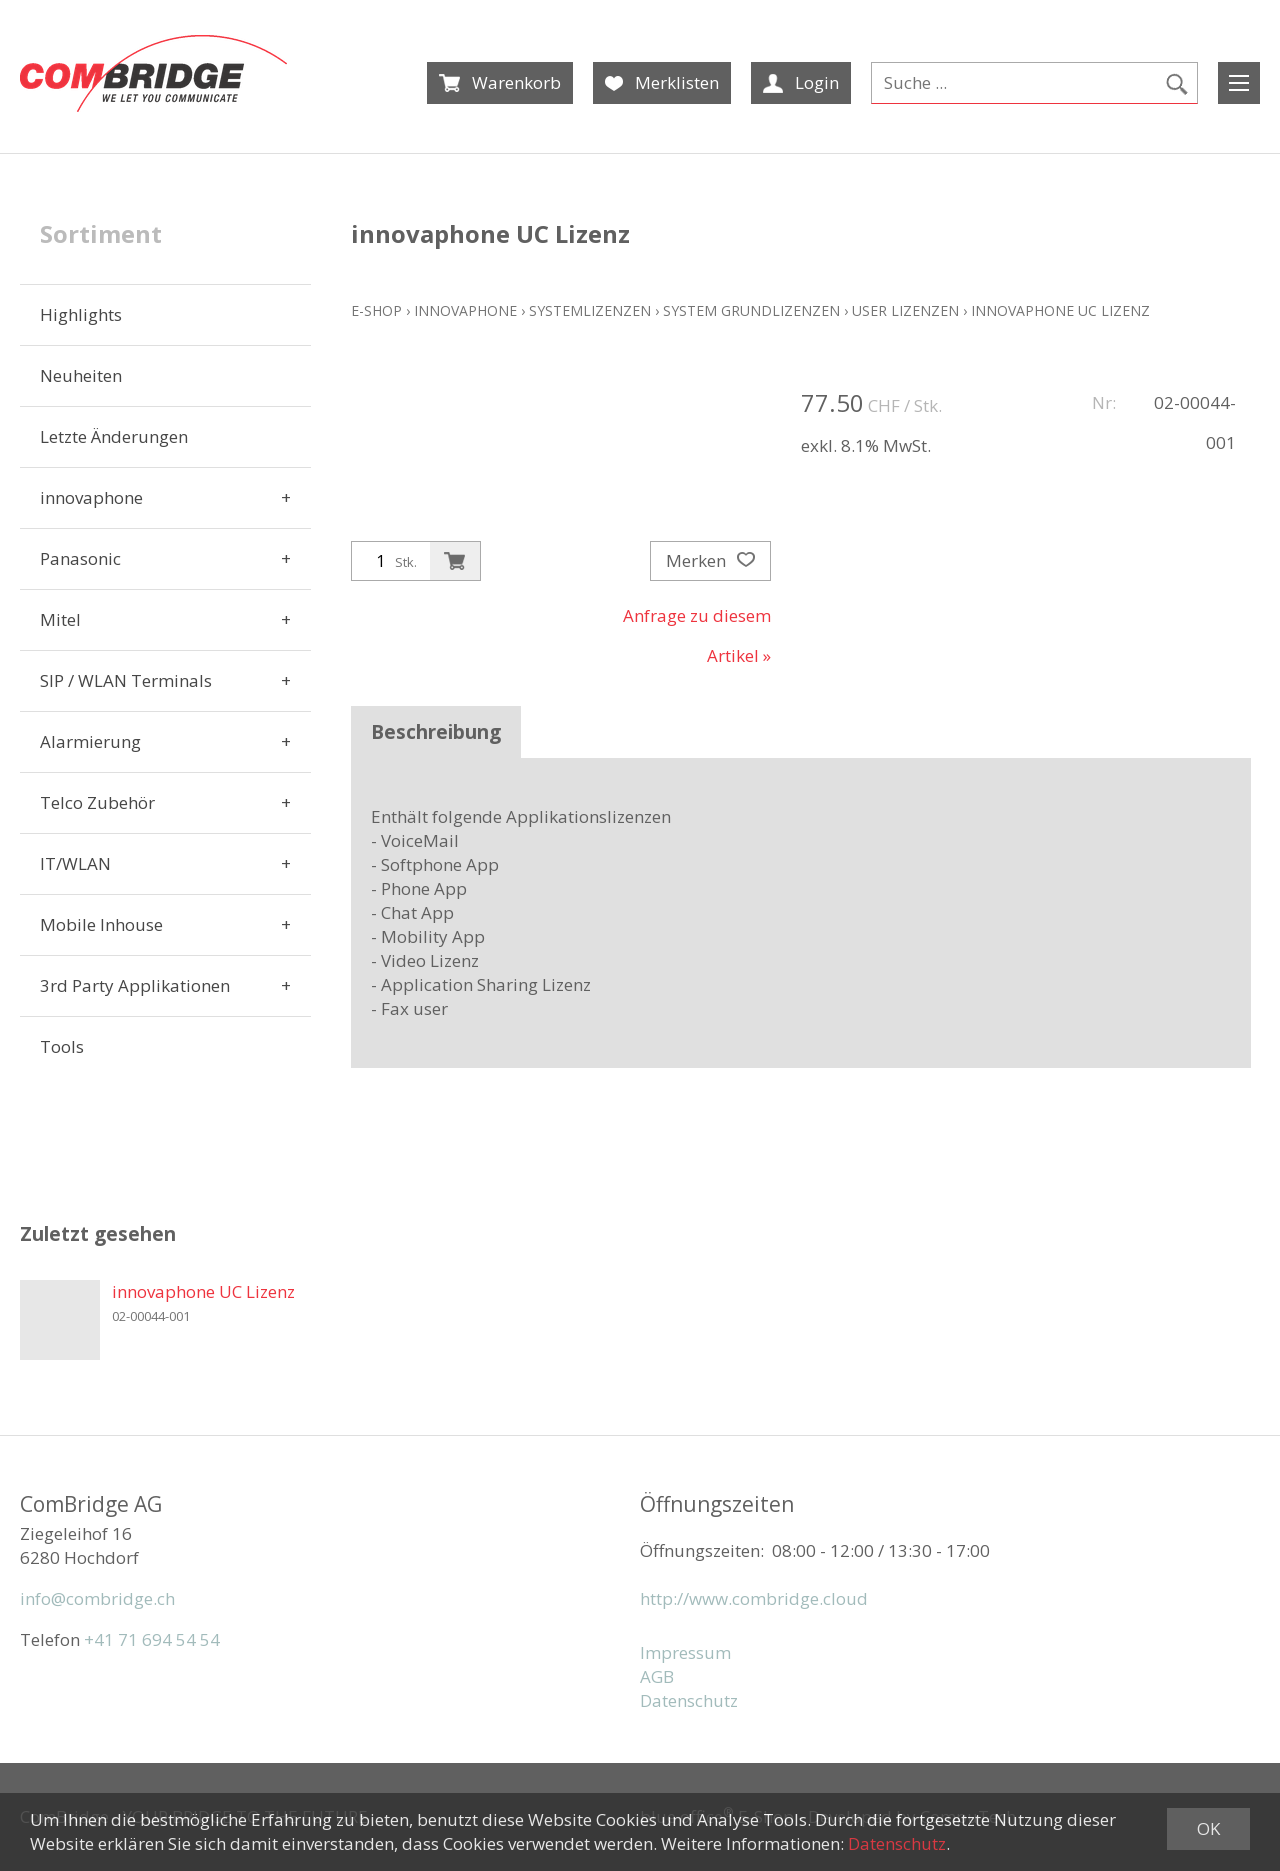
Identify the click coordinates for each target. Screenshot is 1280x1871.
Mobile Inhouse (101, 924)
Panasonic (80, 558)
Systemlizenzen (590, 310)
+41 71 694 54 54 (152, 1639)
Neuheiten (81, 375)
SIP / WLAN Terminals (126, 680)
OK (1208, 1828)
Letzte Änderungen (114, 436)
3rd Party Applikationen (135, 985)
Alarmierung (90, 741)
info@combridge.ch (97, 1598)
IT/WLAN (75, 863)
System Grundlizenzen (751, 310)
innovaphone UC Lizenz (1060, 310)
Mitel (60, 619)
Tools (62, 1046)
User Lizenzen (905, 310)
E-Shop (376, 310)
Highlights (81, 314)
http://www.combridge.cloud (754, 1598)
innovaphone (91, 497)
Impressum (685, 1652)
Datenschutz (689, 1700)
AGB (657, 1676)
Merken (710, 561)
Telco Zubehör (97, 802)
